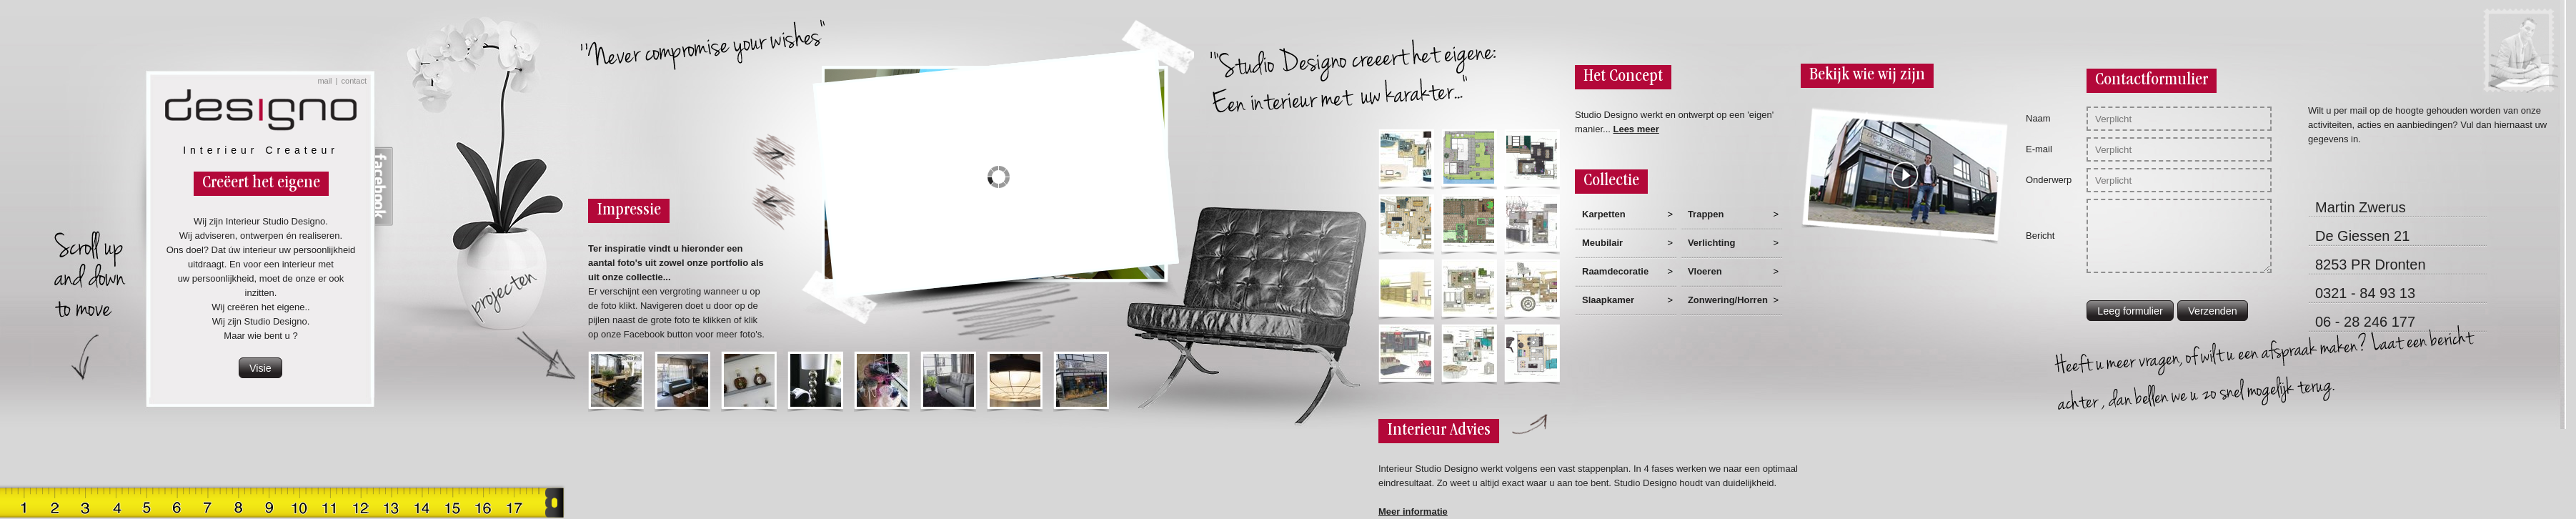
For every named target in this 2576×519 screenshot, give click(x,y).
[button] (260, 367)
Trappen (1706, 214)
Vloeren (1705, 271)
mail (324, 80)
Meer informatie (1413, 511)
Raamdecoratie (1615, 271)
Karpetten (1604, 214)
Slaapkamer (1608, 300)
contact (354, 80)
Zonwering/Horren (1728, 300)
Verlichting (1711, 242)
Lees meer (1636, 129)
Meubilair (1602, 242)
